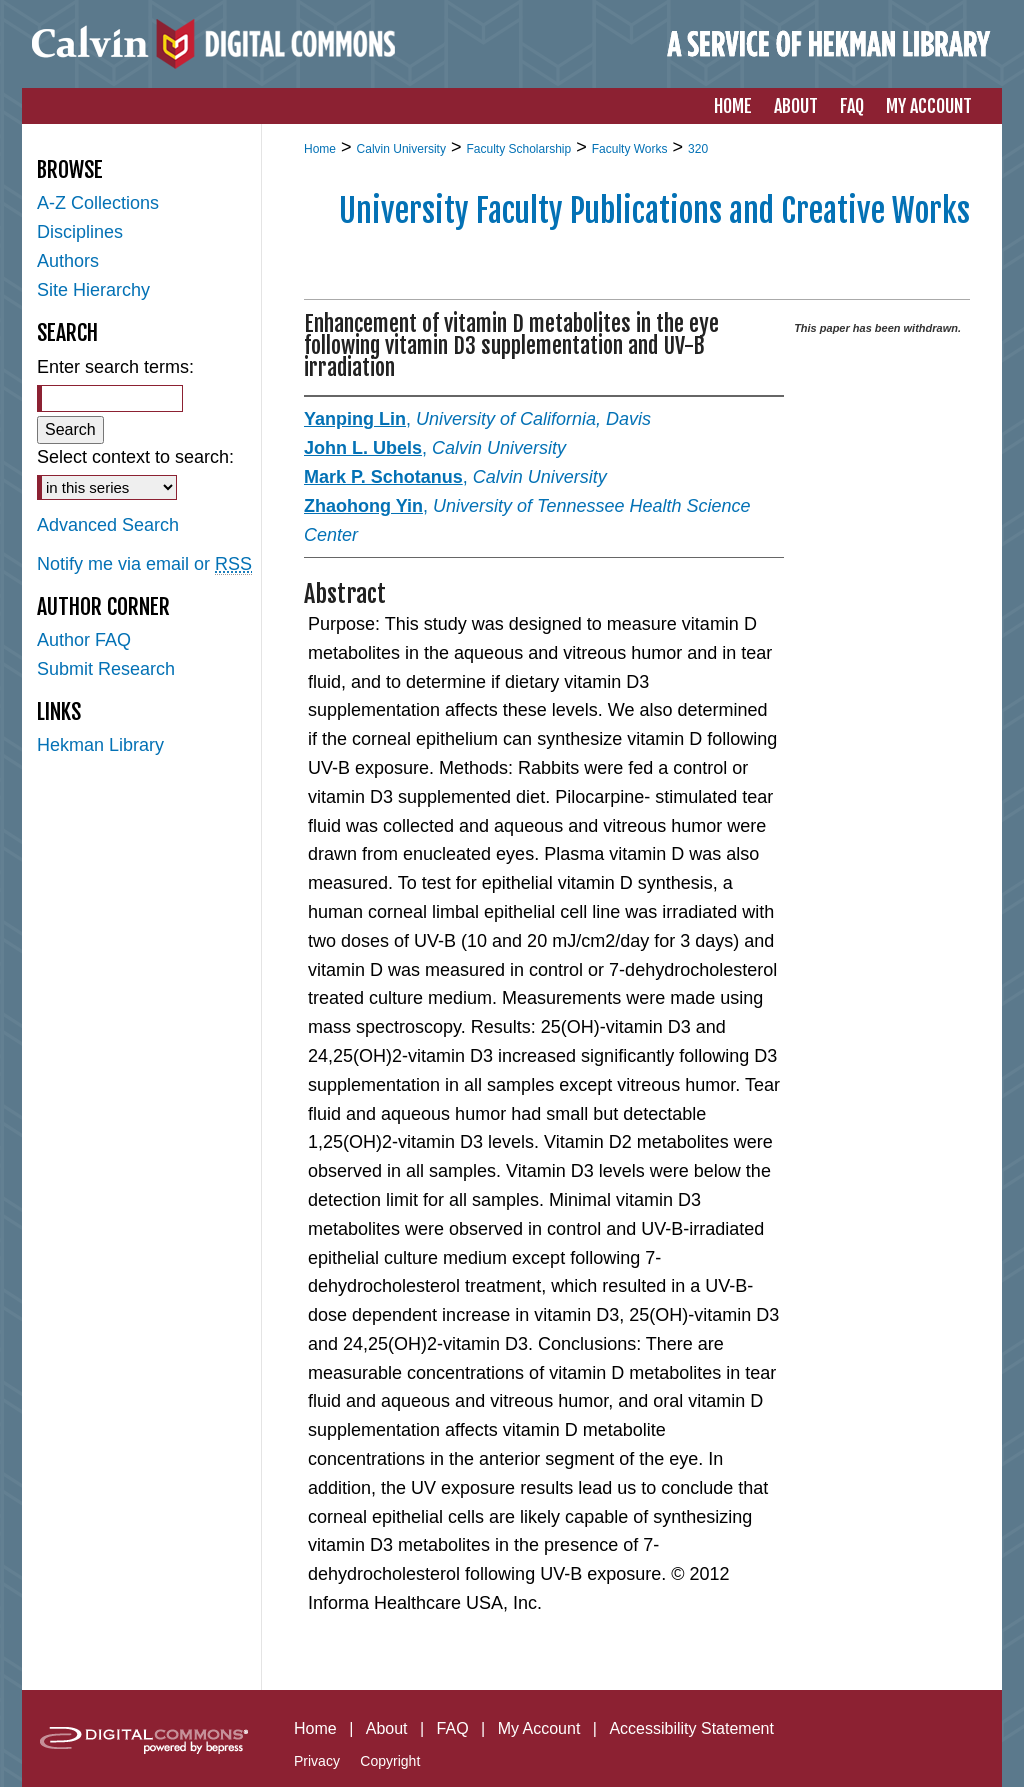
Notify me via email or (144, 564)
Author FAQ (84, 640)
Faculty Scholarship (518, 149)
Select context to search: (135, 457)
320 (698, 149)
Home (320, 149)
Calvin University (401, 149)
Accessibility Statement (691, 1728)
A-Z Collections (98, 203)
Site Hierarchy (93, 290)
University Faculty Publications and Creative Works (654, 211)
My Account (539, 1728)
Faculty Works (630, 149)
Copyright (390, 1761)
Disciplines (80, 232)
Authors (68, 261)
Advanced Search (108, 525)
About (387, 1728)
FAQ (453, 1728)
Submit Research (106, 669)
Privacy (317, 1761)
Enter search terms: (115, 367)
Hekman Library (100, 745)
